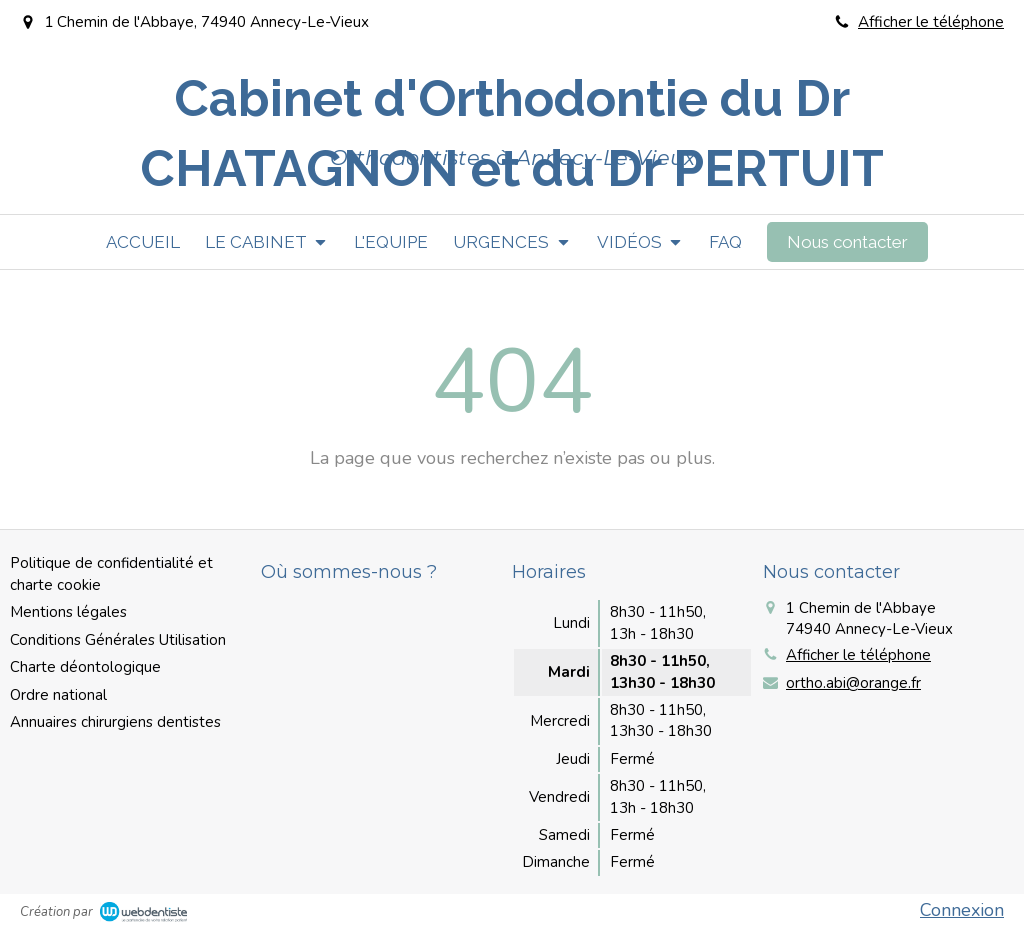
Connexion (962, 910)
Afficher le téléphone (931, 22)
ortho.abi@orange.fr (853, 683)
